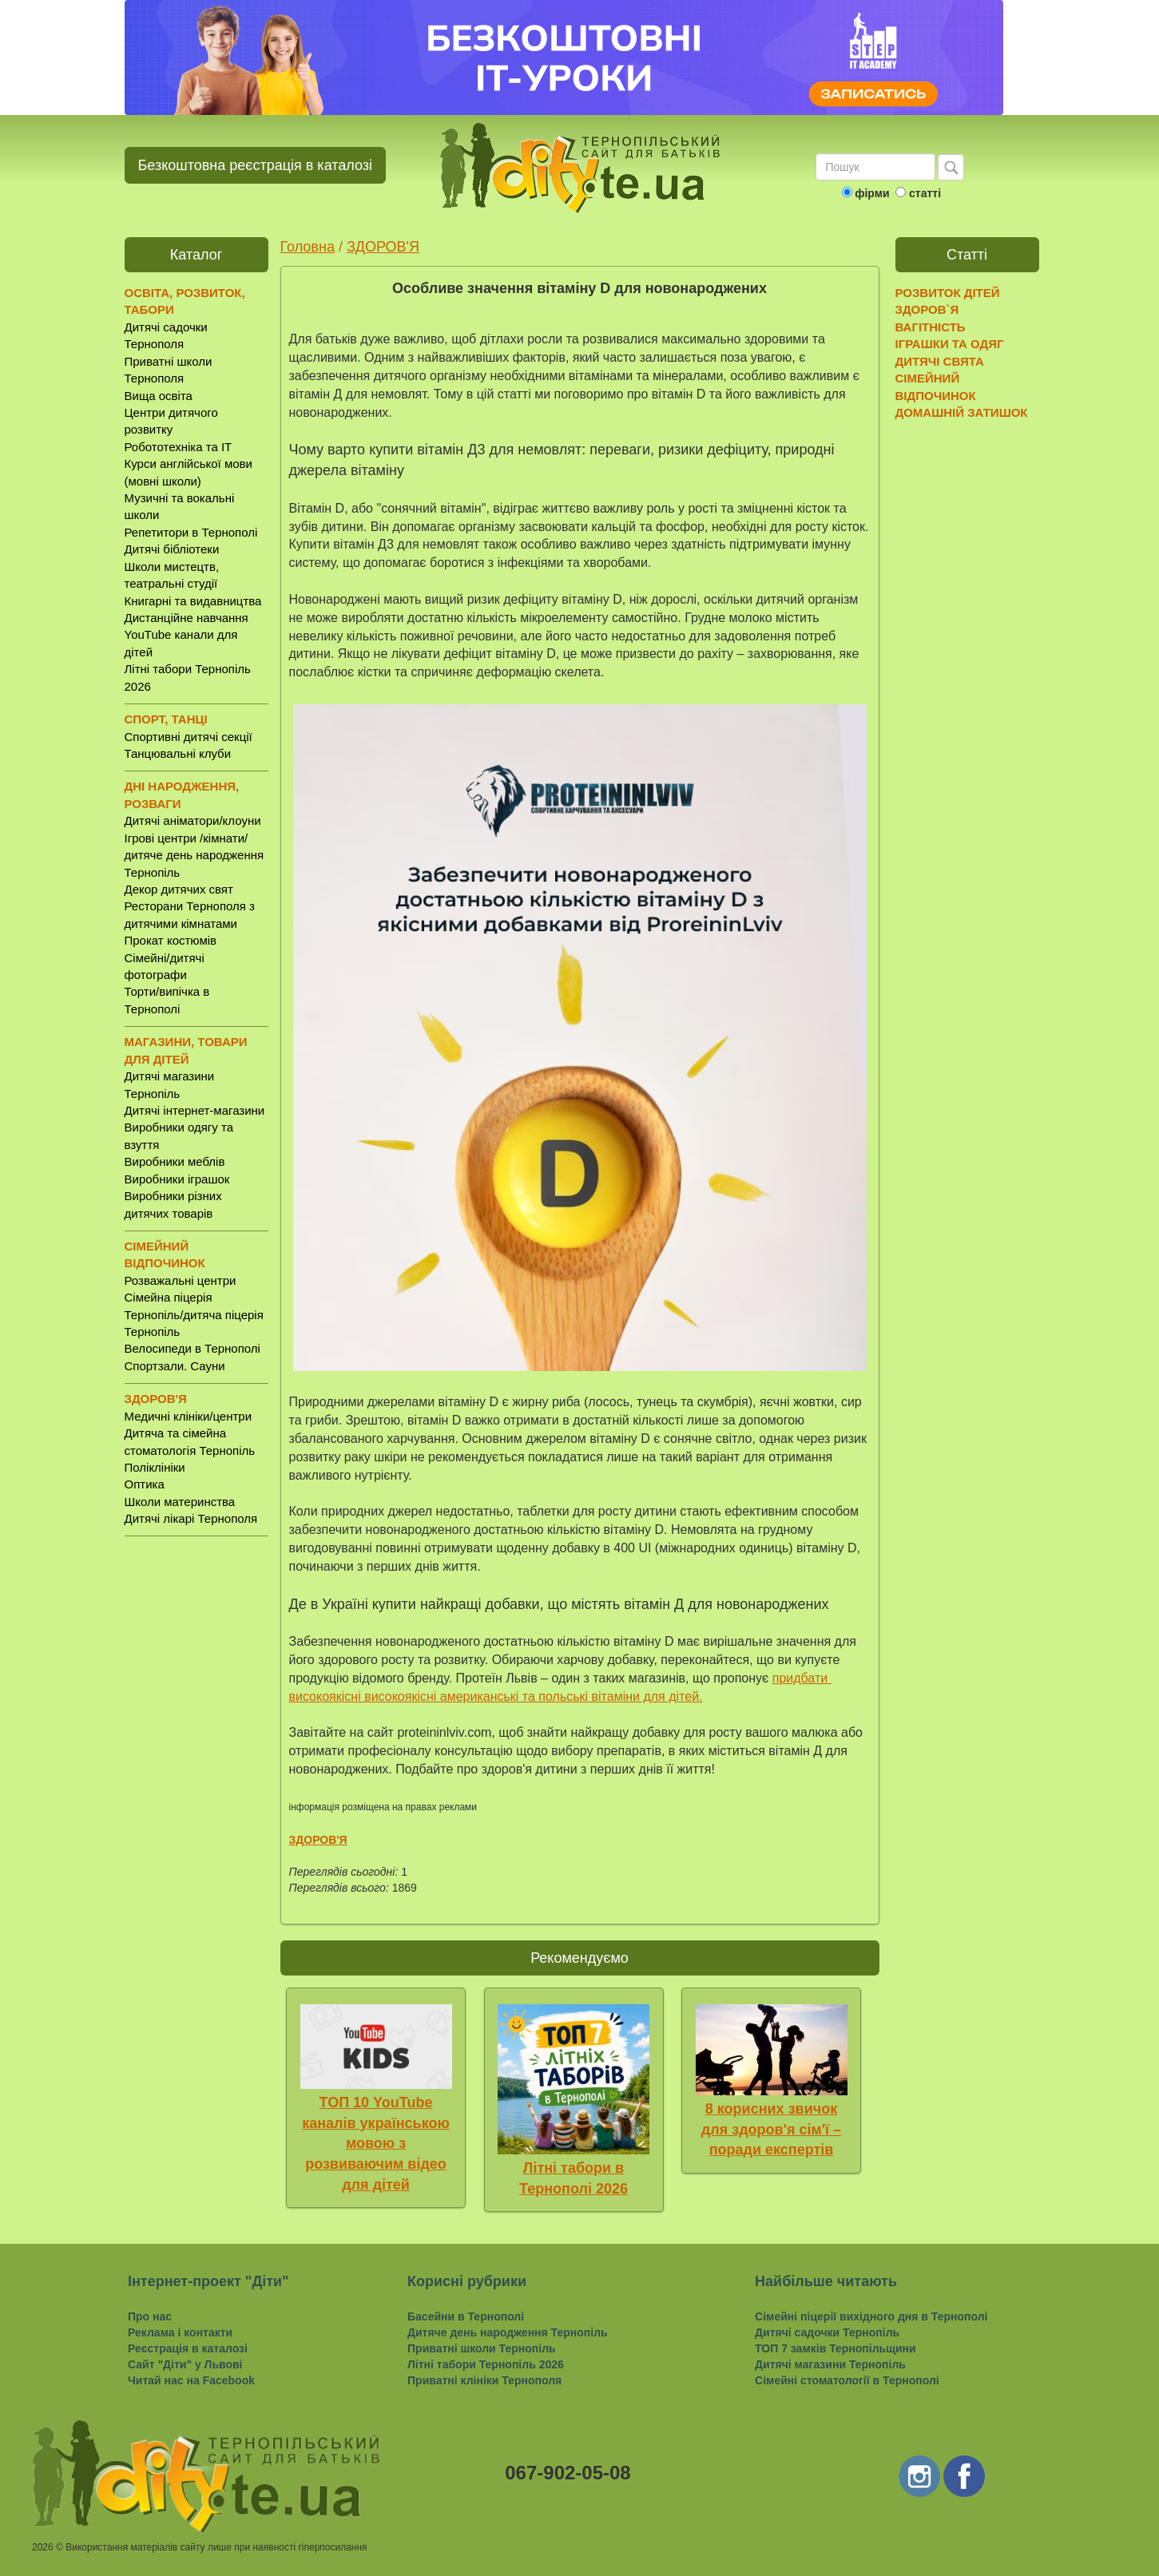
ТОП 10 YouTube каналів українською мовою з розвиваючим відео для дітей (376, 2143)
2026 (43, 2547)
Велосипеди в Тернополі (192, 1348)
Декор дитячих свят (179, 889)
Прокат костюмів (171, 940)
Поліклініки (155, 1467)
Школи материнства (180, 1501)
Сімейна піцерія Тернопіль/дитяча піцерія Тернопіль (194, 1314)
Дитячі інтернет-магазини (195, 1110)
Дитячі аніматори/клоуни (193, 820)
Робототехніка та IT (178, 447)
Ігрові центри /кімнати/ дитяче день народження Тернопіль (194, 855)
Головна (307, 247)
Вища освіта (159, 395)
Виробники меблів (175, 1161)
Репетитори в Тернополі (191, 532)
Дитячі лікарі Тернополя (191, 1518)
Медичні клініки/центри (188, 1416)
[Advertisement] (196, 1799)
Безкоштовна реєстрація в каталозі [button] (255, 165)
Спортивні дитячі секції (188, 736)
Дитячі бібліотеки (172, 549)
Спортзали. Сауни (175, 1366)
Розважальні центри (180, 1280)
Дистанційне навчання (186, 617)
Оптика (145, 1484)
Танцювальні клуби (178, 753)
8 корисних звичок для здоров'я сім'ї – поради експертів (771, 2129)
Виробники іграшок (177, 1179)
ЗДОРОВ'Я (383, 247)
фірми (872, 193)
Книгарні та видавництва (193, 601)
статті (925, 193)
